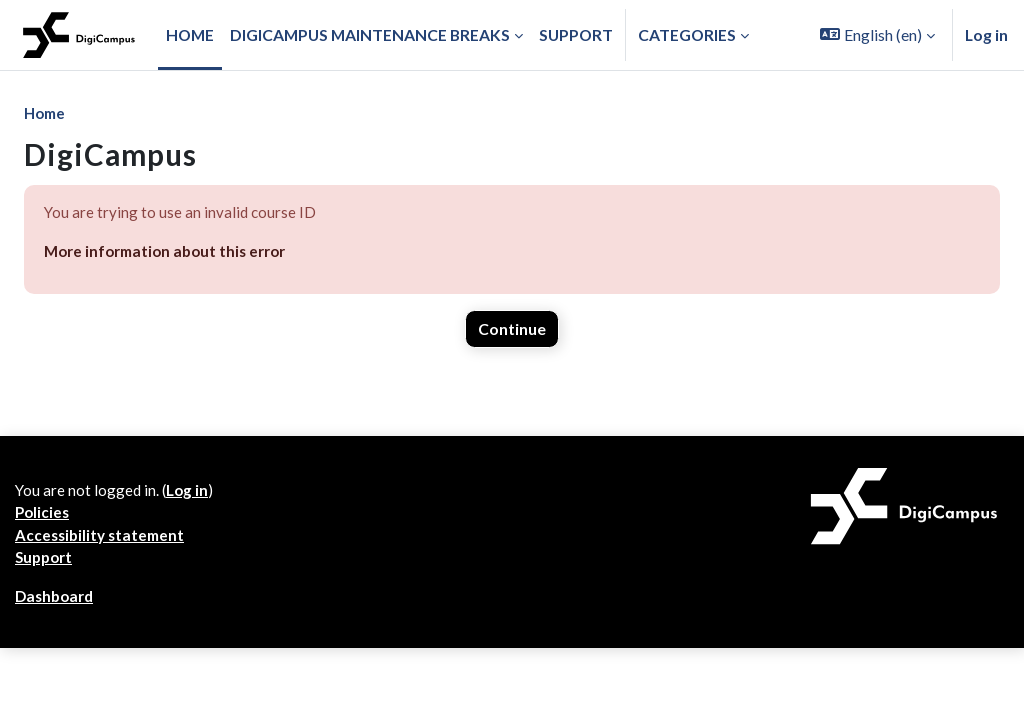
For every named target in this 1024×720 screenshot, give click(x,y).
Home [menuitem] (190, 34)
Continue (512, 332)
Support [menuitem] (576, 34)
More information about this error (168, 253)
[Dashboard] (79, 35)
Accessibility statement (102, 604)
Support (44, 628)
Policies (43, 580)
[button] (877, 35)
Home (46, 113)
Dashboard (55, 667)
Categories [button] (687, 34)
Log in (986, 34)
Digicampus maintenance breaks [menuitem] (370, 34)
